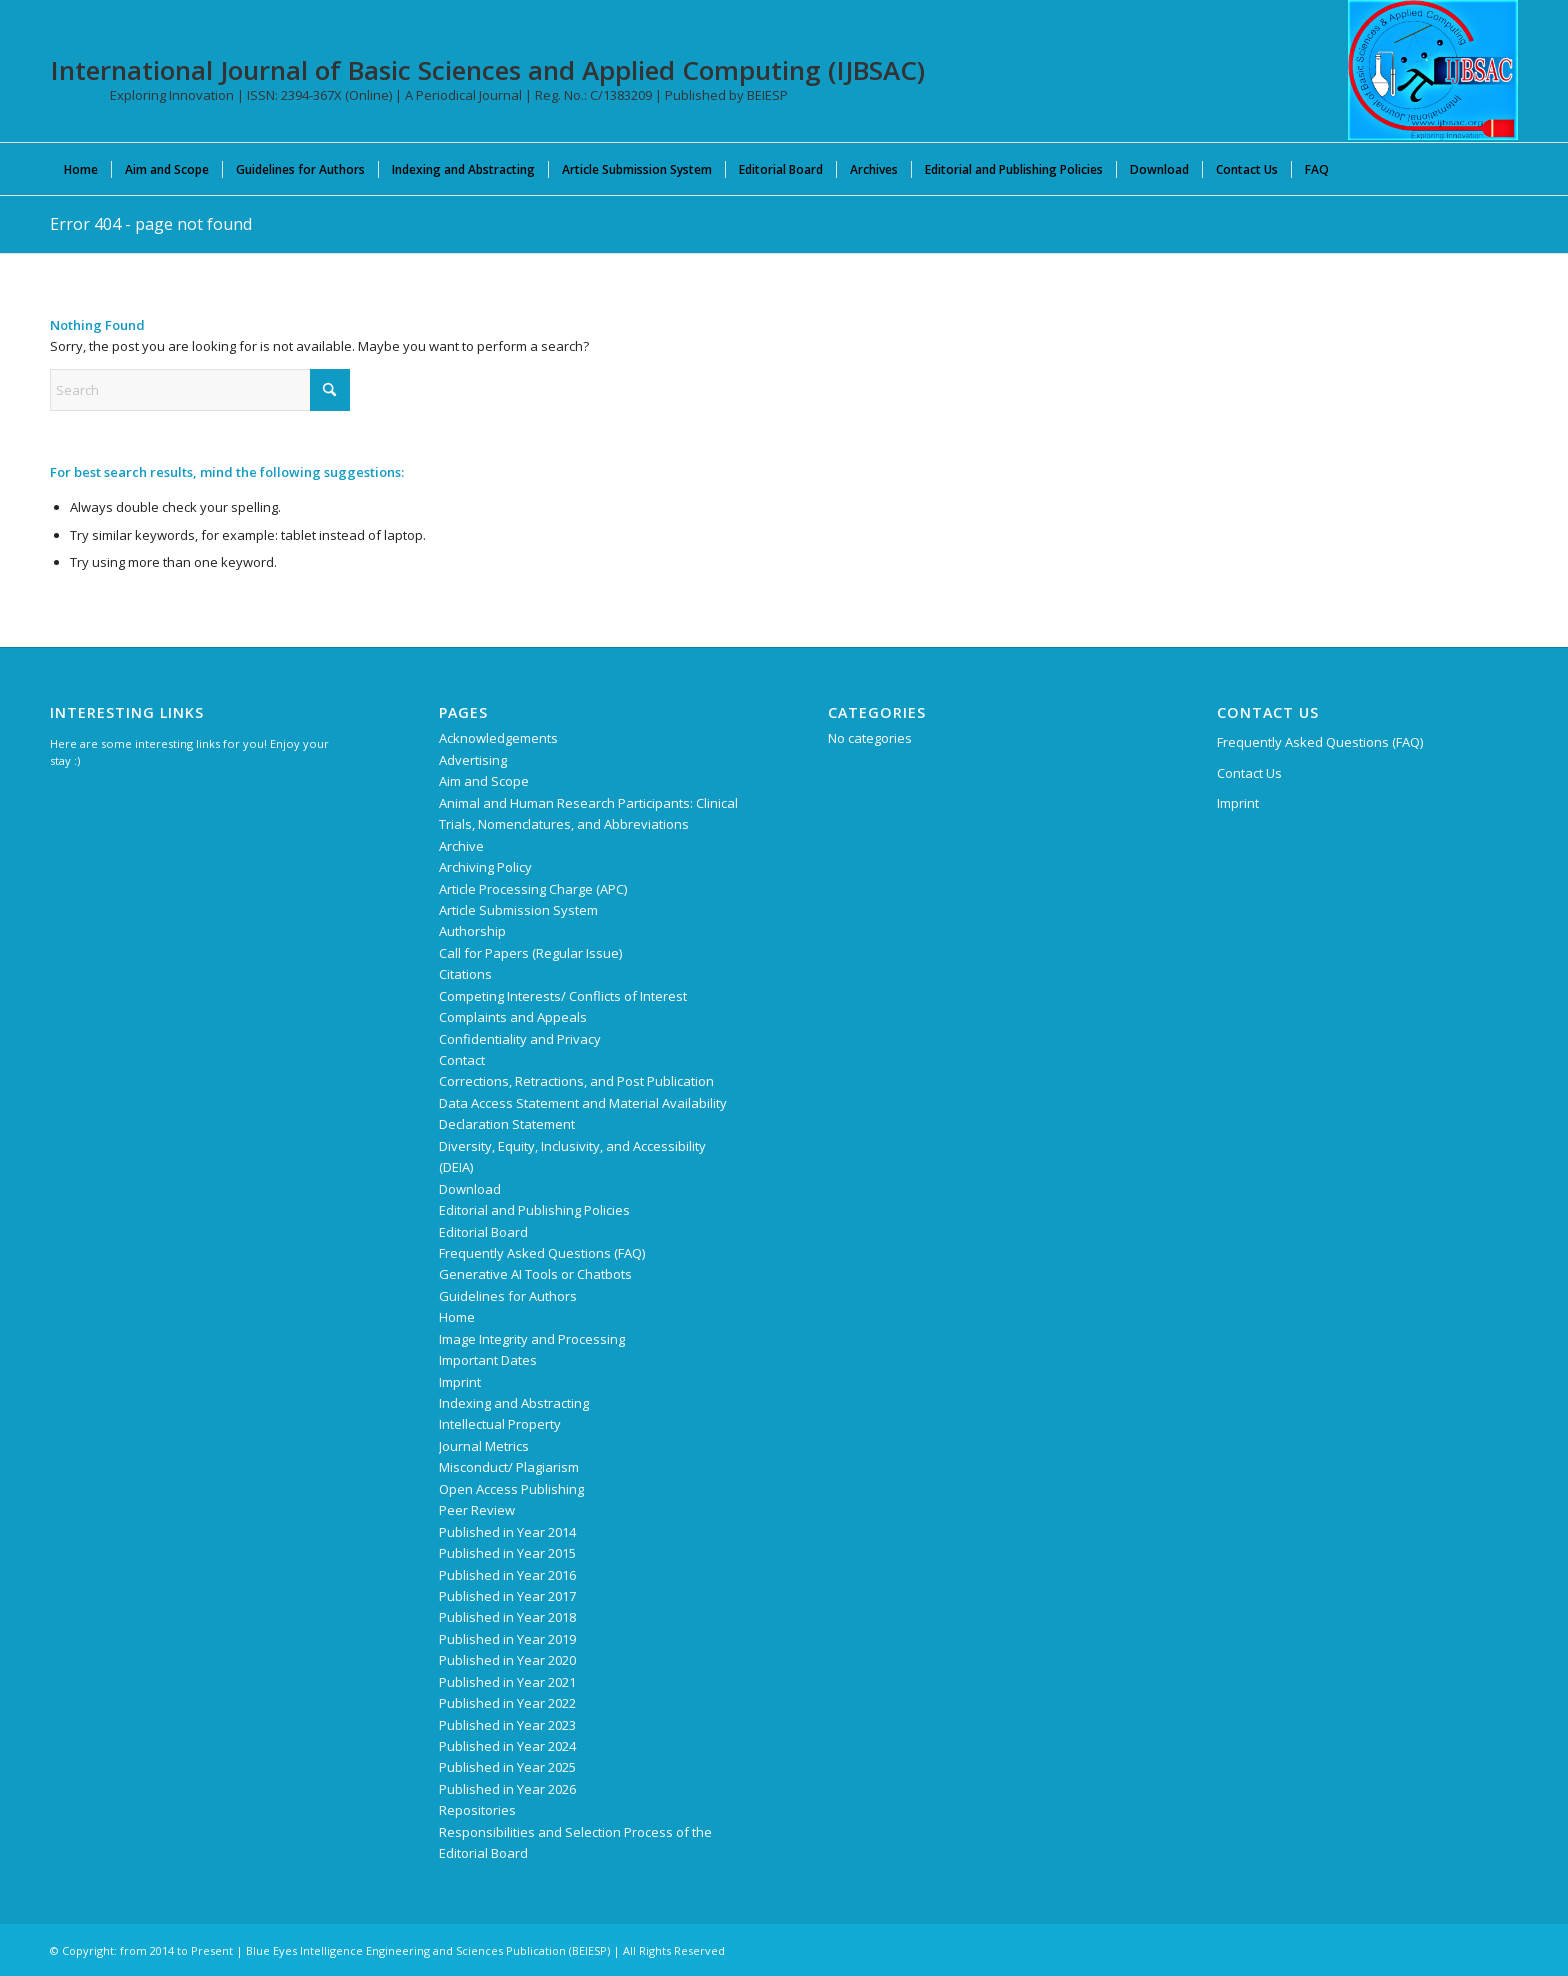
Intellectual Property (500, 1424)
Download (470, 1189)
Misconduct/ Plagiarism (509, 1467)
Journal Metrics (484, 1446)
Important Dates (488, 1360)
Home (457, 1317)
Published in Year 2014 (507, 1532)
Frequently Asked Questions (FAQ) (542, 1253)
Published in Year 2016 (507, 1575)
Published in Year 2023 (507, 1725)
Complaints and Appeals (513, 1017)
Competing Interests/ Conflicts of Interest (563, 996)
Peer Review (477, 1510)
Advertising (473, 760)
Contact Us (1249, 773)
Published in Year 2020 (507, 1660)
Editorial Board (483, 1232)
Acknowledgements (498, 738)
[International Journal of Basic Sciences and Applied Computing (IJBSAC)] (1433, 70)
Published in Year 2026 (507, 1789)
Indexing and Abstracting (514, 1403)
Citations (465, 974)
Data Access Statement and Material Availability (583, 1103)
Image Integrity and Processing (532, 1339)
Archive (461, 846)
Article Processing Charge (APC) (533, 889)
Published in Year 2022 (507, 1703)
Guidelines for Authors (508, 1296)
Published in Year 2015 (507, 1553)
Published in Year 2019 (507, 1639)
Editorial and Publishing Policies (534, 1210)
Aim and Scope (484, 781)
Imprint (460, 1382)
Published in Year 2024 (507, 1746)
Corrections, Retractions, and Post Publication (576, 1081)
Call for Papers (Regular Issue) (530, 953)
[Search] (200, 390)
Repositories (477, 1810)
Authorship (472, 931)
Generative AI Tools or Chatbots (535, 1274)
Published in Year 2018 (507, 1617)
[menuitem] (81, 169)
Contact (462, 1060)
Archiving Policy (485, 867)
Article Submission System (518, 910)
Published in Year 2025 (507, 1767)
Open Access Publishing (511, 1489)
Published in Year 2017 (507, 1596)
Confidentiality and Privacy (520, 1039)
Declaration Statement (507, 1124)
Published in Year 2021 (507, 1682)
